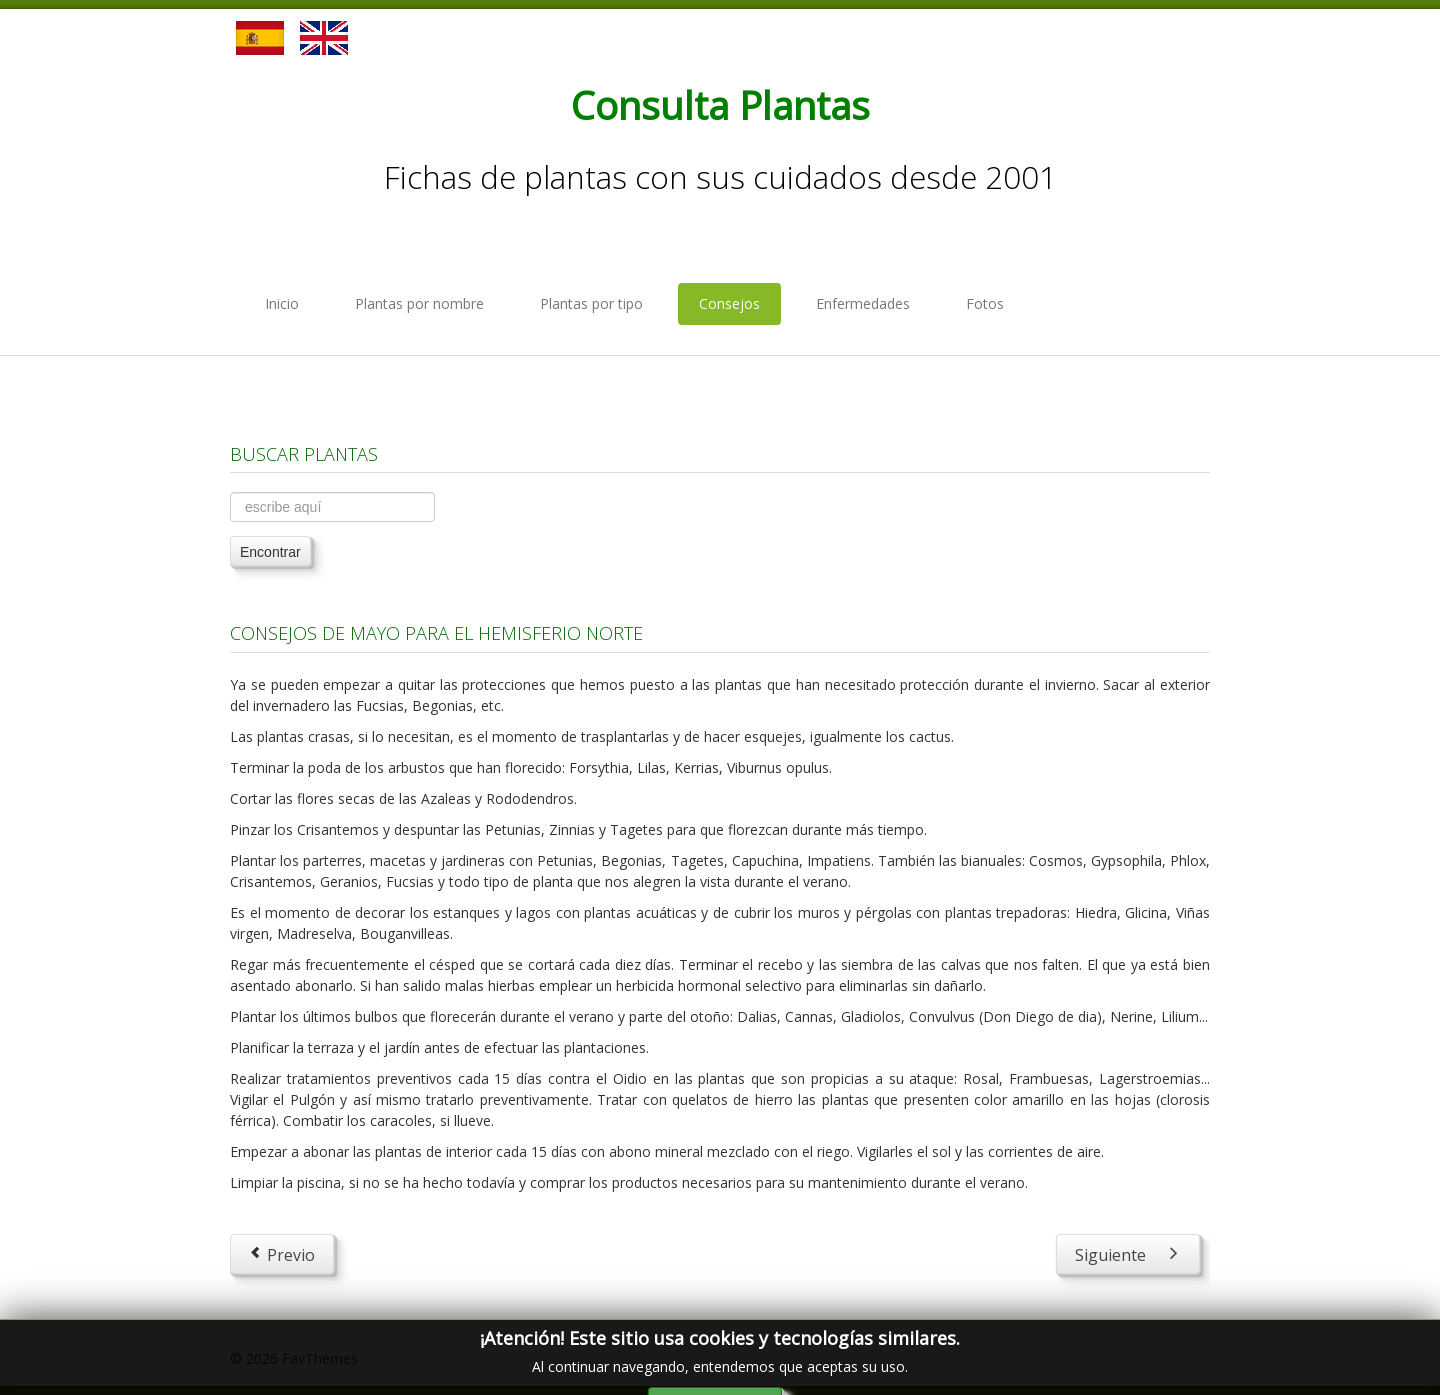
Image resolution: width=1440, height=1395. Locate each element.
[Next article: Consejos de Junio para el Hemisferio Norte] (1128, 1254)
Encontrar (270, 552)
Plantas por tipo (591, 303)
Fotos (985, 303)
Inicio (282, 303)
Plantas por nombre (419, 303)
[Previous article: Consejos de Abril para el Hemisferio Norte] (282, 1254)
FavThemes (320, 1358)
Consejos (729, 303)
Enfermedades (863, 303)
